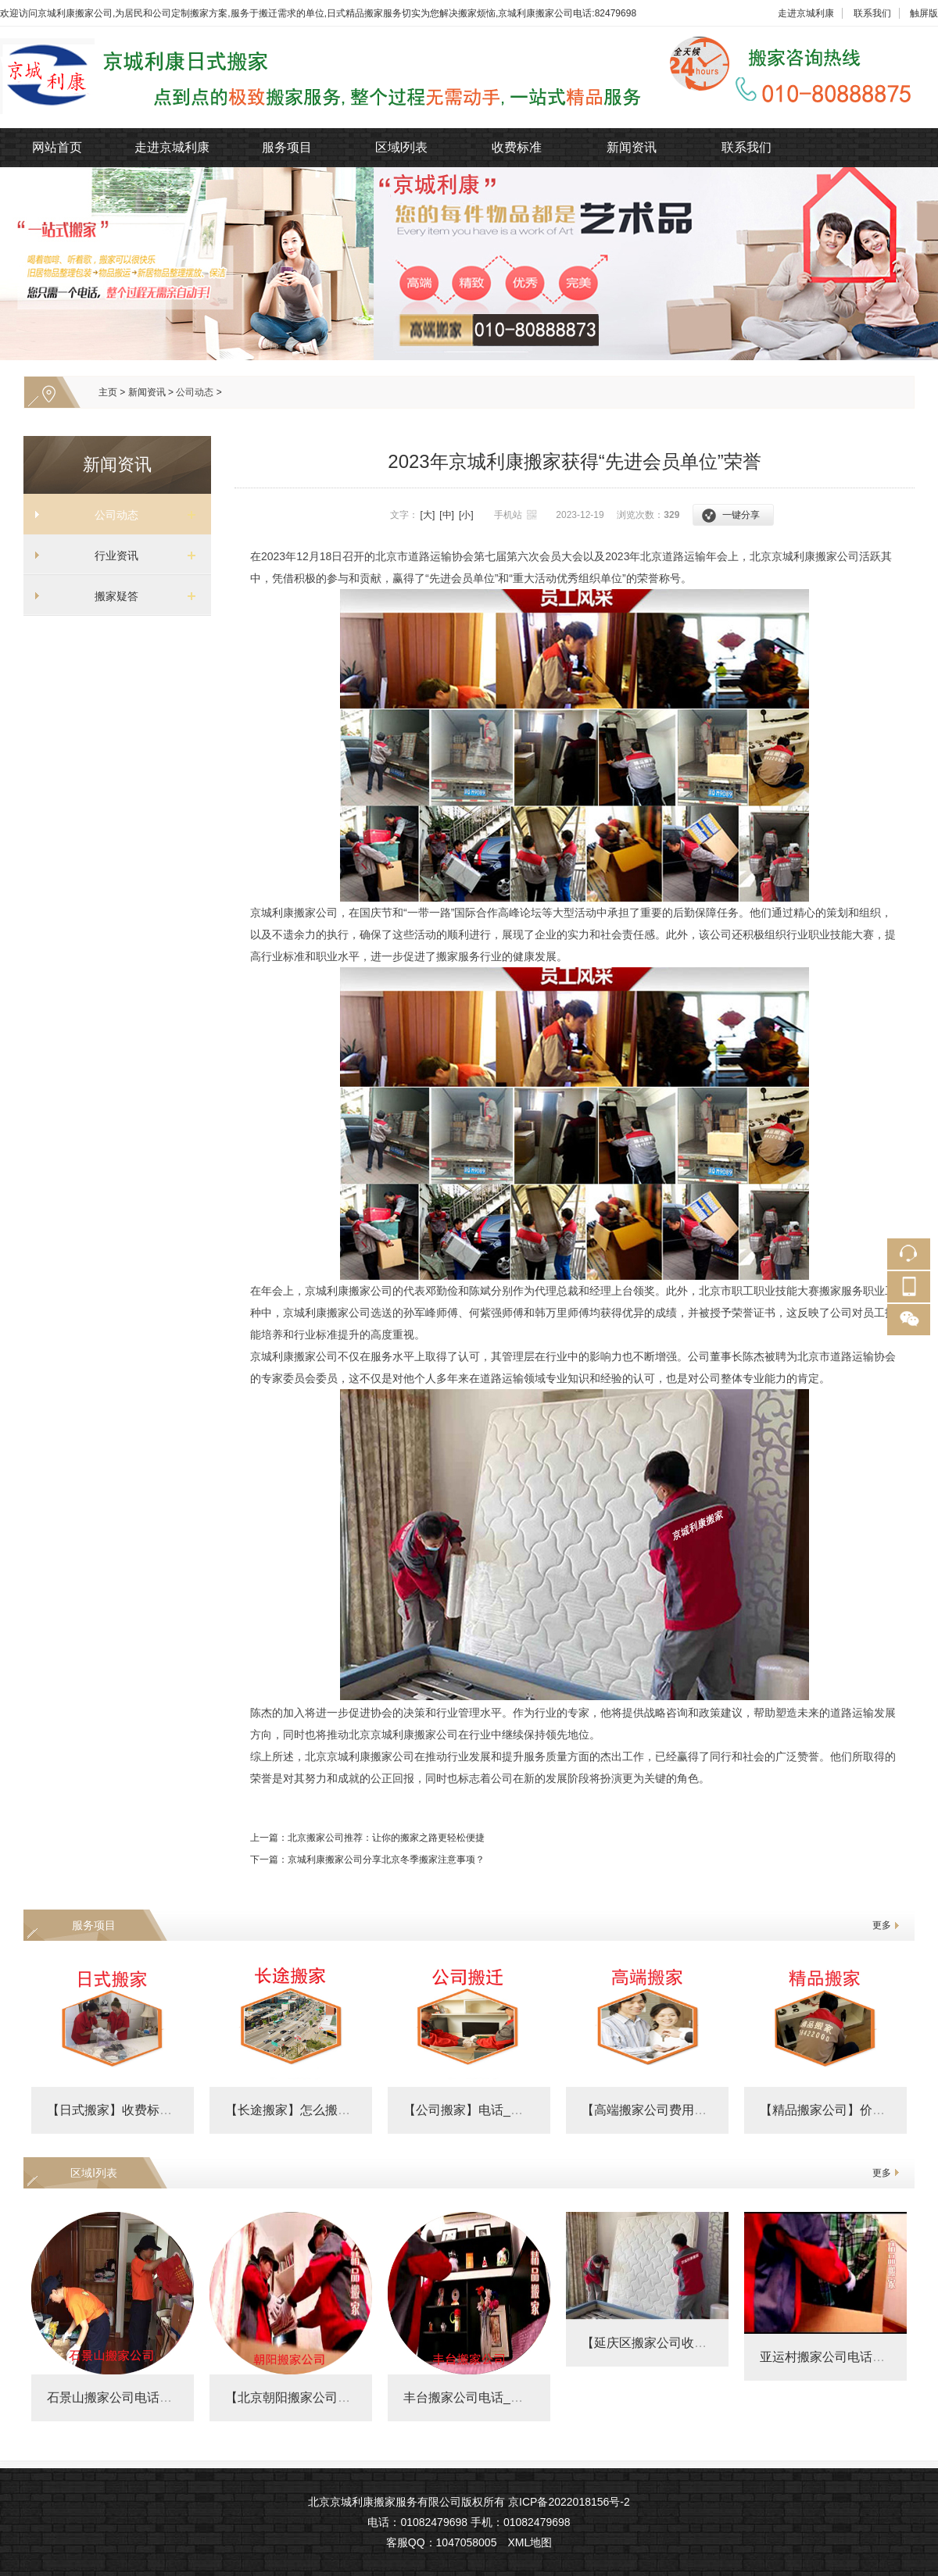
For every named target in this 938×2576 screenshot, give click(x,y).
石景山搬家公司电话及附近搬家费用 (147, 2397)
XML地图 (529, 2542)
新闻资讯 (632, 147)
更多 (881, 1925)
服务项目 (287, 147)
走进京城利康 (806, 13)
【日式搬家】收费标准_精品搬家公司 (150, 2110)
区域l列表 (401, 147)
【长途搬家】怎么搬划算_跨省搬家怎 (328, 2110)
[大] (428, 514)
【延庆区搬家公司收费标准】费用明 (682, 2342)
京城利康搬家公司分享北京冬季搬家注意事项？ (386, 1859)
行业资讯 (111, 555)
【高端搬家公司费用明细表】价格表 (682, 2110)
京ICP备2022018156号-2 (569, 2502)
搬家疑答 (111, 596)
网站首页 (57, 147)
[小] (466, 514)
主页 (107, 392)
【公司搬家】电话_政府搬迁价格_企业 (510, 2110)
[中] (446, 514)
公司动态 (194, 392)
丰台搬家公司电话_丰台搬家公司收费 (506, 2397)
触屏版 (924, 13)
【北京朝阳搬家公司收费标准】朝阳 (325, 2397)
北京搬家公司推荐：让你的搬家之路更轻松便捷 (386, 1837)
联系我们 (872, 13)
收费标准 (517, 147)
